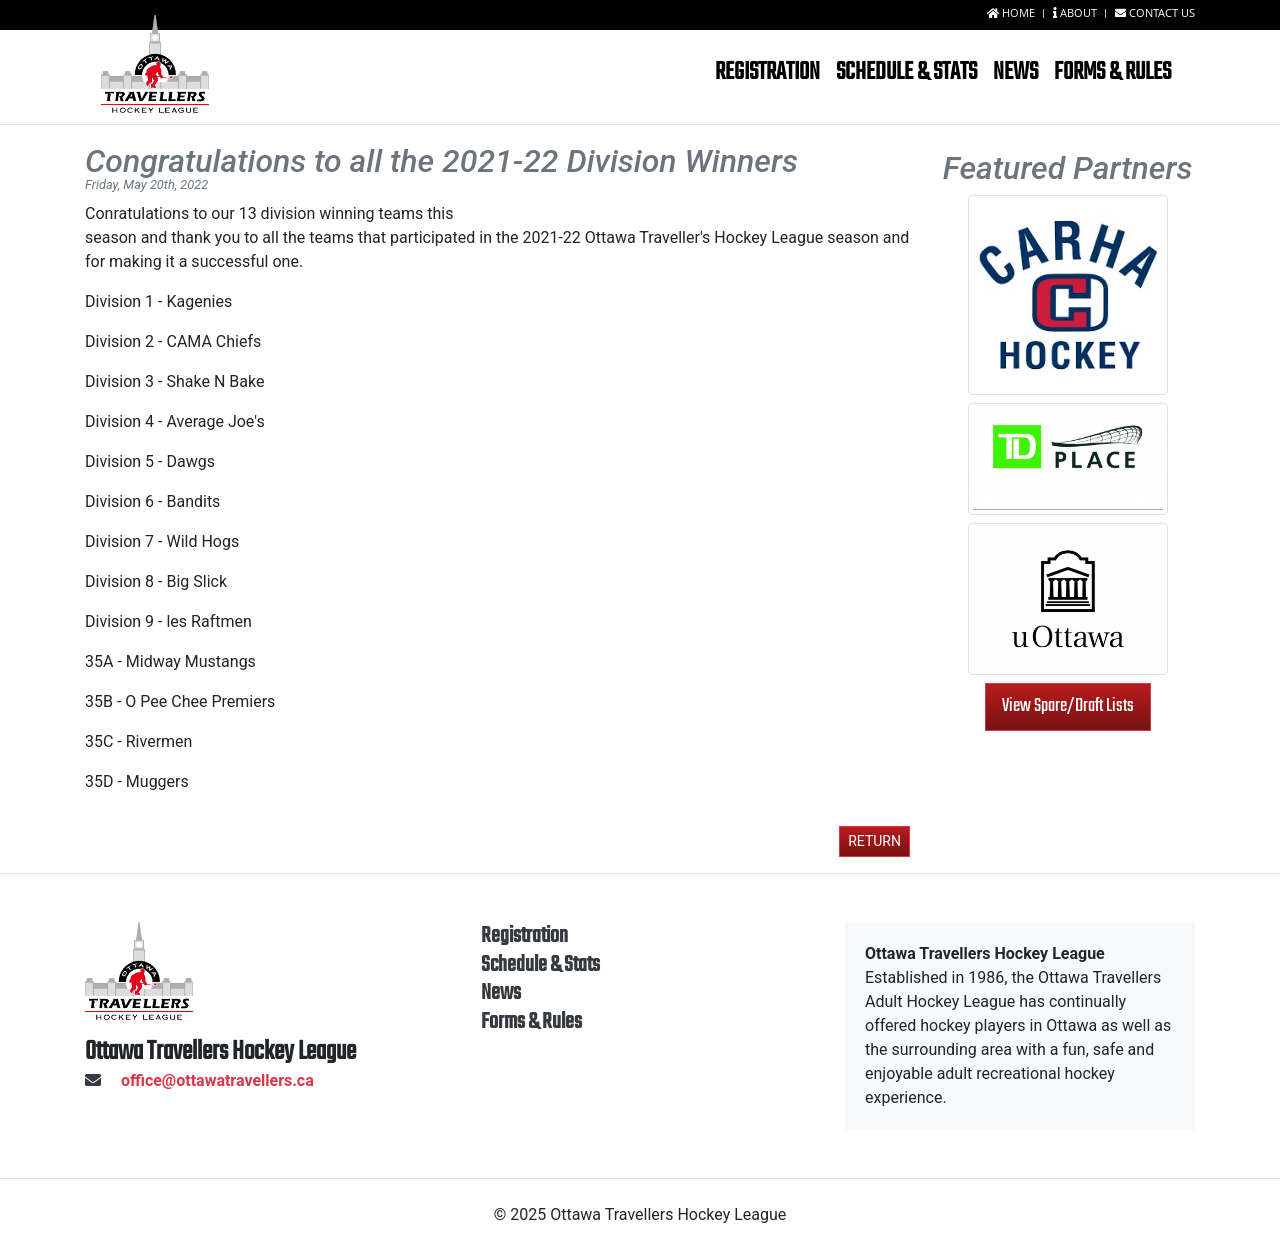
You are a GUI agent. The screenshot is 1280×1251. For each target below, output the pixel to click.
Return (874, 841)
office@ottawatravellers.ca (199, 1080)
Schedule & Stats (906, 72)
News (1015, 72)
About (1076, 12)
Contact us (1155, 12)
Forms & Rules (1112, 72)
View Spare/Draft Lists (1068, 706)
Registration (767, 72)
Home (1012, 12)
